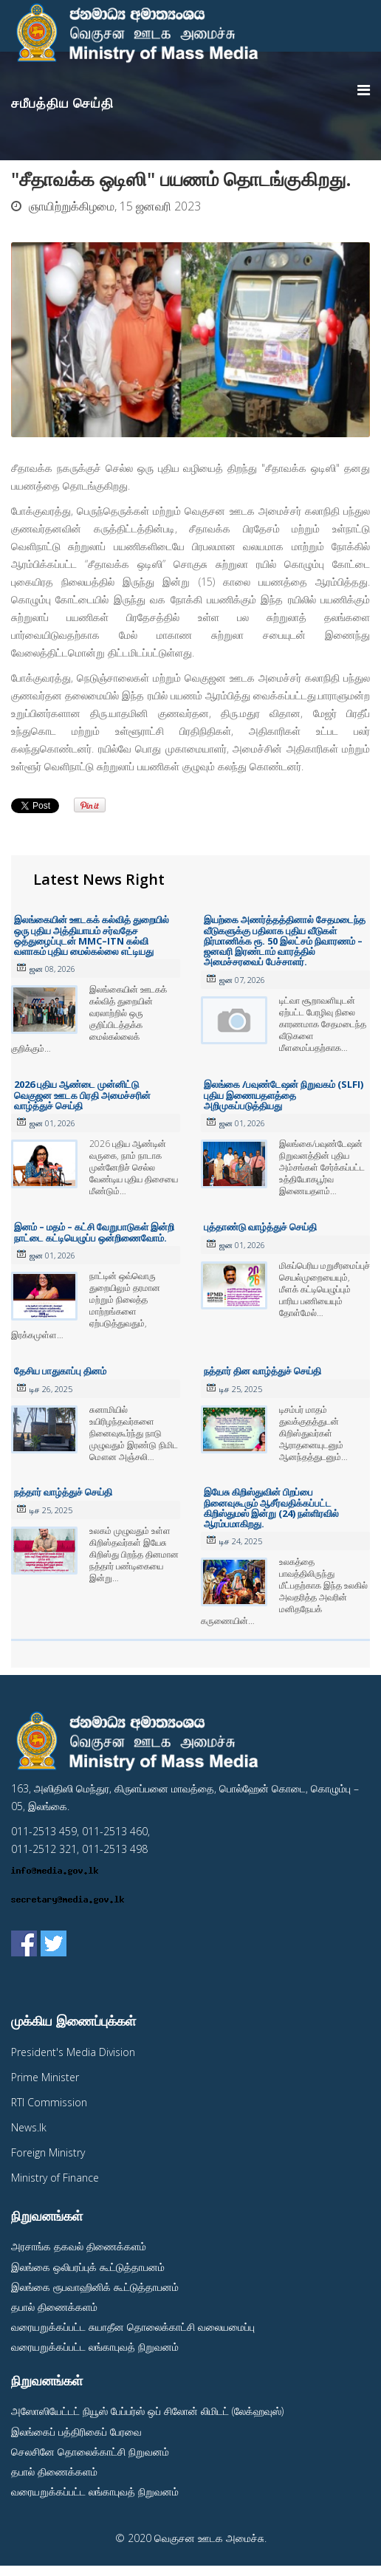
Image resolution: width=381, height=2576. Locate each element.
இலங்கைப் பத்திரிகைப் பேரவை (76, 2432)
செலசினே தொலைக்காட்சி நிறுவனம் (90, 2452)
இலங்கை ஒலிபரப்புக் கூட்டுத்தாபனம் (88, 2267)
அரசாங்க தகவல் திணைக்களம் (78, 2246)
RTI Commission (49, 2102)
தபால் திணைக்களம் (54, 2307)
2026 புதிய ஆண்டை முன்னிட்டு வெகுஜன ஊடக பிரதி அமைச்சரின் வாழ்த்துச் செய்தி (82, 1095)
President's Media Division (73, 2052)
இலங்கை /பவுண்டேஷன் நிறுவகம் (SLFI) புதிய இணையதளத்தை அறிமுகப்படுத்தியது (283, 1095)
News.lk (29, 2127)
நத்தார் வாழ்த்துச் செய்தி (63, 1491)
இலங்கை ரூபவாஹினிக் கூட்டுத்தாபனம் (95, 2287)
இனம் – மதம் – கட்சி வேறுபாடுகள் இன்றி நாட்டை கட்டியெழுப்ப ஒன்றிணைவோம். (94, 1232)
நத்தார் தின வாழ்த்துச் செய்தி (262, 1370)
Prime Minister (45, 2077)
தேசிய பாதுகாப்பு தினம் (60, 1370)
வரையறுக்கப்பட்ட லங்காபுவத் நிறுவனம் (95, 2347)
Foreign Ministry (48, 2152)
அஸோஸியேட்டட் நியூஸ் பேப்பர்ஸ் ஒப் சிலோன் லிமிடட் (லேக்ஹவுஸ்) (147, 2411)
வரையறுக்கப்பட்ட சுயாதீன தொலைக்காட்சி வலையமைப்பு (133, 2327)
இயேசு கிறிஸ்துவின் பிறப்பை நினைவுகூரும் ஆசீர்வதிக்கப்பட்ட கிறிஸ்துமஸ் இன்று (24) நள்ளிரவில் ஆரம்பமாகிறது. (271, 1507)
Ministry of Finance (55, 2178)
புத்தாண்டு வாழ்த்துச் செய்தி (260, 1226)
